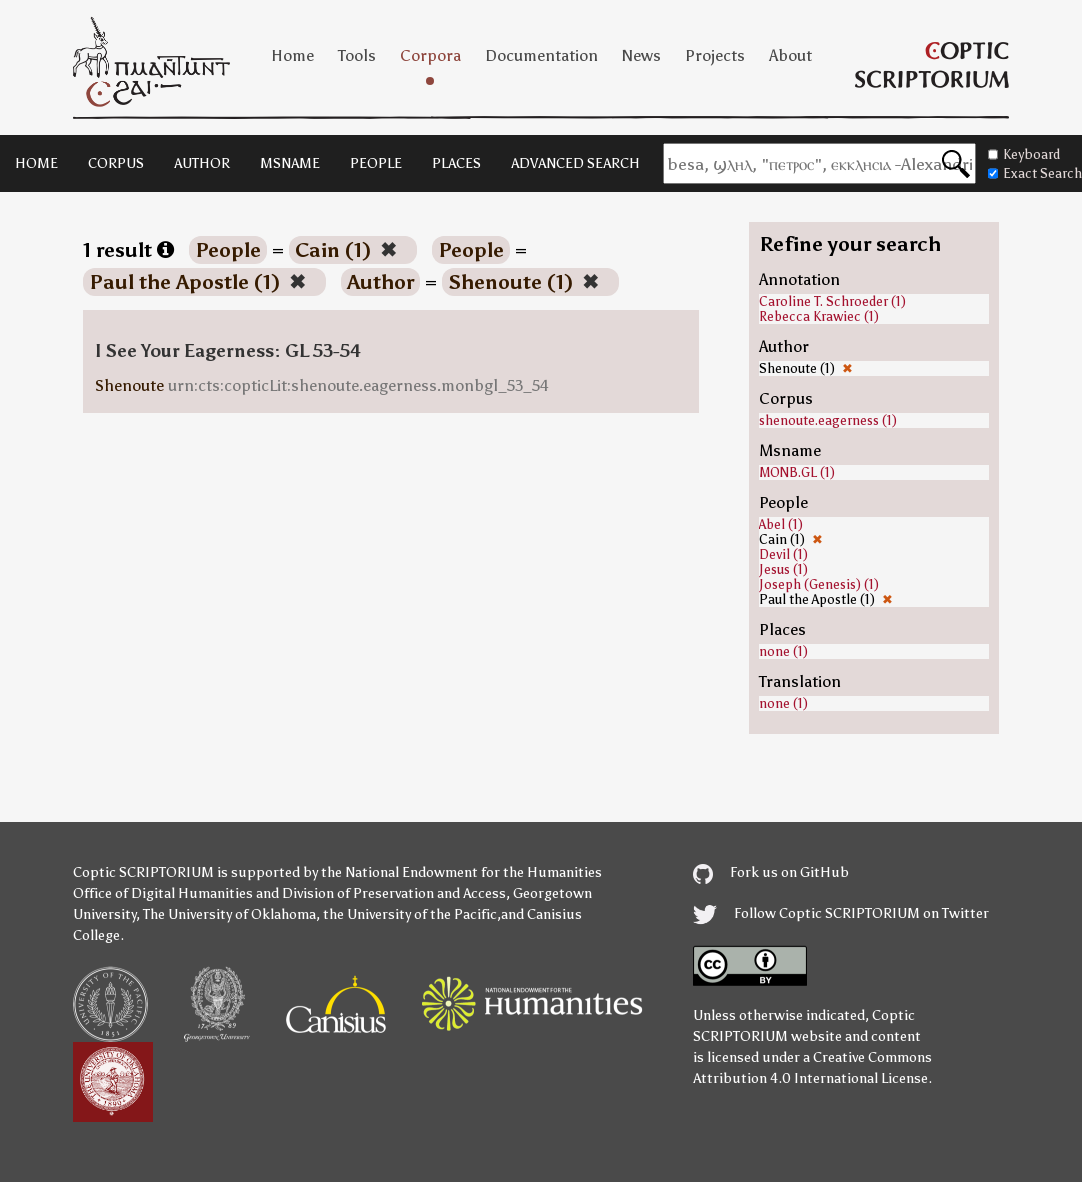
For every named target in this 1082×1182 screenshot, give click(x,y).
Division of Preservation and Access (394, 893)
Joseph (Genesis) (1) (819, 584)
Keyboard (1024, 154)
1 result (128, 250)
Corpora (430, 55)
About (790, 55)
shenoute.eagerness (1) (828, 420)
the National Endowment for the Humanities (461, 872)
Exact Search (1035, 173)
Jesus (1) (783, 569)
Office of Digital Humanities (163, 893)
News (641, 55)
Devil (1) (783, 554)
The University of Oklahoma (229, 914)
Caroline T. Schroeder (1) (832, 301)
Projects (715, 55)
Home (292, 55)
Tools (357, 55)
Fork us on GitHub (771, 872)
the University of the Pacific (410, 914)
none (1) (783, 651)
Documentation (541, 55)
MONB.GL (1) (797, 472)
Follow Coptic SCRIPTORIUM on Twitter (841, 913)
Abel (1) (781, 524)
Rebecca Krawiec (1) (819, 316)
